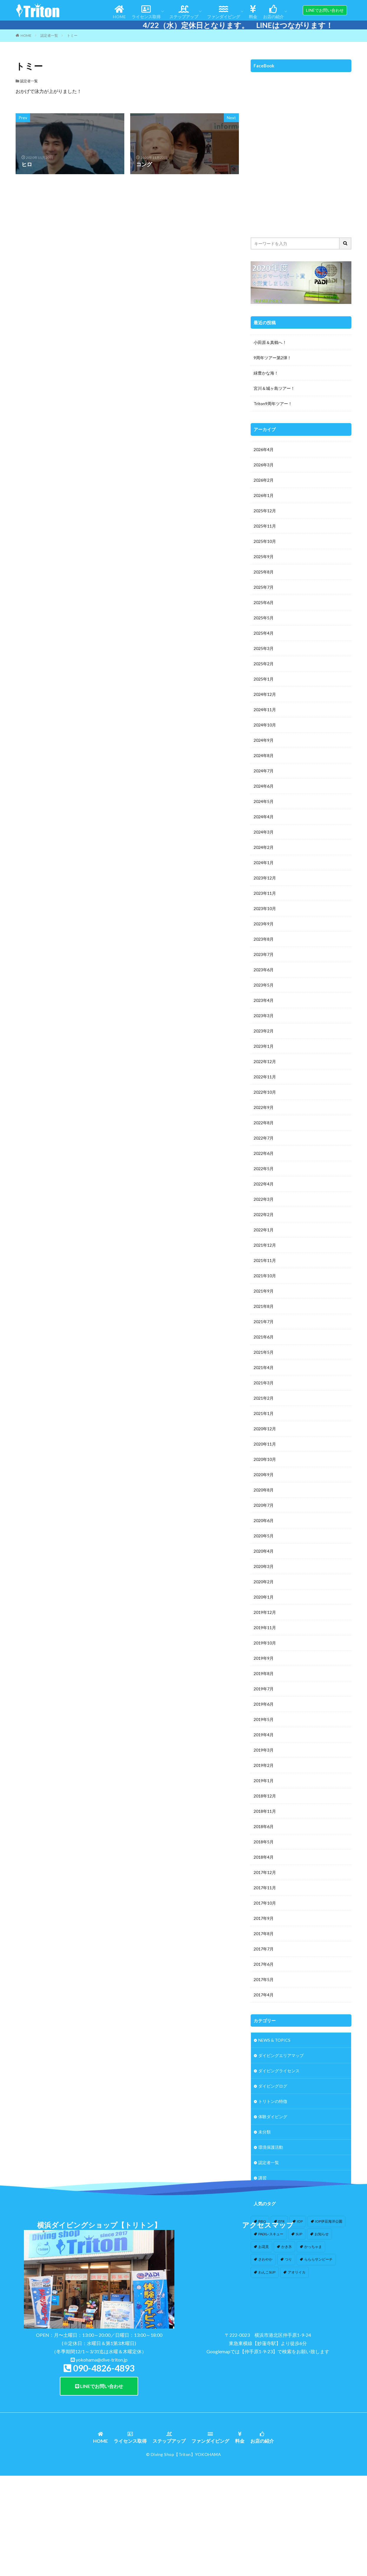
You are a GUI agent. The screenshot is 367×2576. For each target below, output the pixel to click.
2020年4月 (264, 1551)
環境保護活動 (270, 2147)
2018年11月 (265, 1811)
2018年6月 (264, 1826)
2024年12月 (265, 694)
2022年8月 (264, 1122)
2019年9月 (264, 1658)
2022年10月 (265, 1092)
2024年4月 (264, 816)
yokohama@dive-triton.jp (102, 2458)
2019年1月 (264, 1780)
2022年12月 (265, 1061)
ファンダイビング (223, 12)
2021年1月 (264, 1413)
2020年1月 (264, 1596)
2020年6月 (264, 1520)
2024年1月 (264, 862)
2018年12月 (265, 1795)
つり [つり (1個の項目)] (288, 2259)
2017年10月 (265, 1902)
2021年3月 (264, 1382)
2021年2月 (264, 1398)
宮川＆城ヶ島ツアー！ (274, 388)
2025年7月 (264, 587)
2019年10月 (265, 1642)
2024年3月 (264, 831)
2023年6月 (264, 969)
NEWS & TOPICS (274, 2040)
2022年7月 (264, 1137)
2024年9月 (264, 740)
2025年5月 (264, 617)
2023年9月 (264, 923)
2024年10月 (265, 724)
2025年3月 (264, 648)
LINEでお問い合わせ (99, 2485)
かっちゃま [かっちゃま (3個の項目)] (313, 2246)
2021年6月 (264, 1336)
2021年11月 (265, 1260)
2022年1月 (264, 1229)
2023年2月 (264, 1030)
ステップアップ (183, 12)
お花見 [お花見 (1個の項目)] (263, 2246)
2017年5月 (264, 1979)
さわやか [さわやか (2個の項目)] (265, 2259)
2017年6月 (264, 1964)
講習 (262, 2177)
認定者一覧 (49, 35)
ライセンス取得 (146, 12)
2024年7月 (264, 770)
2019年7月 (264, 1688)
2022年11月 (265, 1076)
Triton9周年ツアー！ (273, 403)
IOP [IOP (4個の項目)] (300, 2221)
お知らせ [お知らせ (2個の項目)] (322, 2234)
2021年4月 (264, 1367)
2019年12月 (265, 1612)
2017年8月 (264, 1933)
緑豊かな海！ (266, 372)
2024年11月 (265, 709)
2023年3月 (264, 1015)
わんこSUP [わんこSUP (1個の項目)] (266, 2272)
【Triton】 (184, 2553)
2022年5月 (264, 1168)
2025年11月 (265, 525)
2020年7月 (264, 1505)
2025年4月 (264, 633)
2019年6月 (264, 1704)
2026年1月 (264, 495)
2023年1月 (264, 1046)
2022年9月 (264, 1107)
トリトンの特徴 (272, 2101)
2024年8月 (264, 755)
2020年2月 (264, 1581)
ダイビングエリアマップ (281, 2055)
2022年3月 (264, 1199)
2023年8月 (264, 939)
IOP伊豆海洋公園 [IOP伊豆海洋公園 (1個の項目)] (328, 2221)
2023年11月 (265, 893)
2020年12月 (265, 1428)
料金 (253, 12)
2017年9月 (264, 1918)
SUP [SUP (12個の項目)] (299, 2234)
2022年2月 (264, 1214)
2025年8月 (264, 571)
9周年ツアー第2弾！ (272, 357)
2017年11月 (265, 1887)
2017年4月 (264, 1994)
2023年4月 (264, 1000)
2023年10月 (265, 908)
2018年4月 (264, 1857)
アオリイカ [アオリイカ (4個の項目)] (296, 2272)
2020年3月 (264, 1566)
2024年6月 (264, 786)
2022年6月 (264, 1153)
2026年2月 (264, 480)
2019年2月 (264, 1765)
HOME (119, 12)
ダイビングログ (272, 2085)
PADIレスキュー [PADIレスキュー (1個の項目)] (270, 2234)
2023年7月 (264, 954)
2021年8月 (264, 1306)
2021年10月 (265, 1275)
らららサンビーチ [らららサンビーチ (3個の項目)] (318, 2259)
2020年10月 (265, 1459)
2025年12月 (265, 510)
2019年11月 (265, 1627)
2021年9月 (264, 1290)
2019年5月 (264, 1719)
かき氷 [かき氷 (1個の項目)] (286, 2246)
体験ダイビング (272, 2116)
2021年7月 (264, 1321)
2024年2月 (264, 847)
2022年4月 (264, 1183)
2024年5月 (264, 801)
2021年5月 (264, 1352)
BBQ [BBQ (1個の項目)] (262, 2221)
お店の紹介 (273, 12)
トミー (72, 35)
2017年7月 (264, 1948)
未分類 (264, 2131)
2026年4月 (264, 449)
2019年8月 (264, 1673)
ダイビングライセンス (279, 2070)
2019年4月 (264, 1734)
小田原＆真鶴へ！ (270, 342)
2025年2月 (264, 663)
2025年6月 (264, 602)
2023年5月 (264, 984)
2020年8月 (264, 1489)
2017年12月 (265, 1872)
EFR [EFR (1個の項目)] (281, 2221)
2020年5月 (264, 1535)
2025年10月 (265, 541)
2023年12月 (265, 877)
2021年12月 (265, 1245)
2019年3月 (264, 1749)
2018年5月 (264, 1841)
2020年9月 (264, 1474)
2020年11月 (265, 1443)
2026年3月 (264, 464)
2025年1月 (264, 678)
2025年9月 (264, 556)
